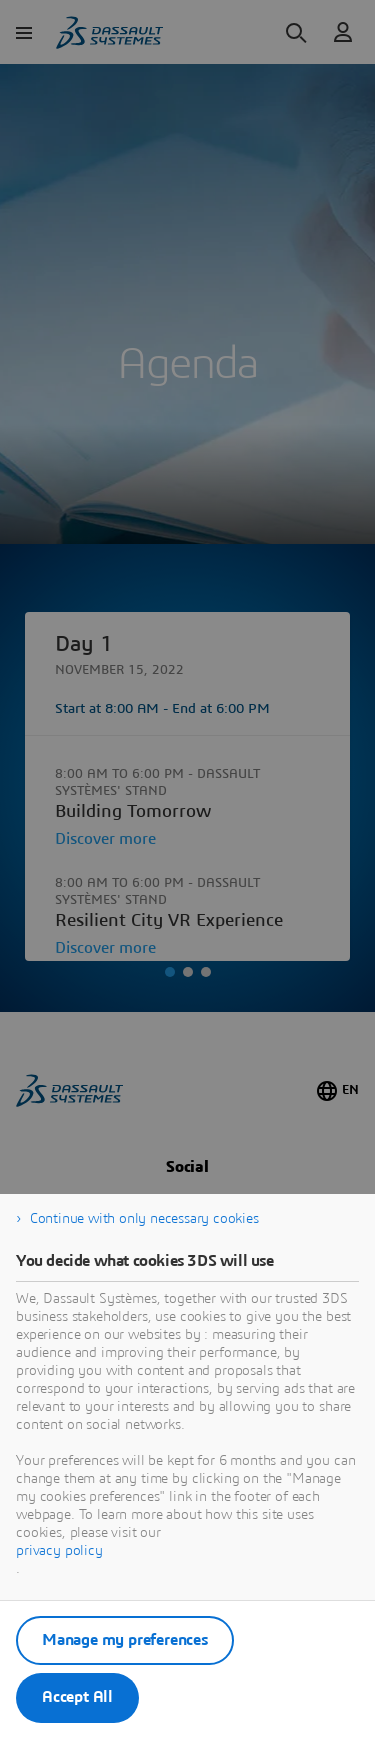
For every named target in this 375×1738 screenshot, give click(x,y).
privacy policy (59, 1551)
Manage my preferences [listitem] (125, 1640)
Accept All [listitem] (77, 1697)
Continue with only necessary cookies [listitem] (144, 1219)
